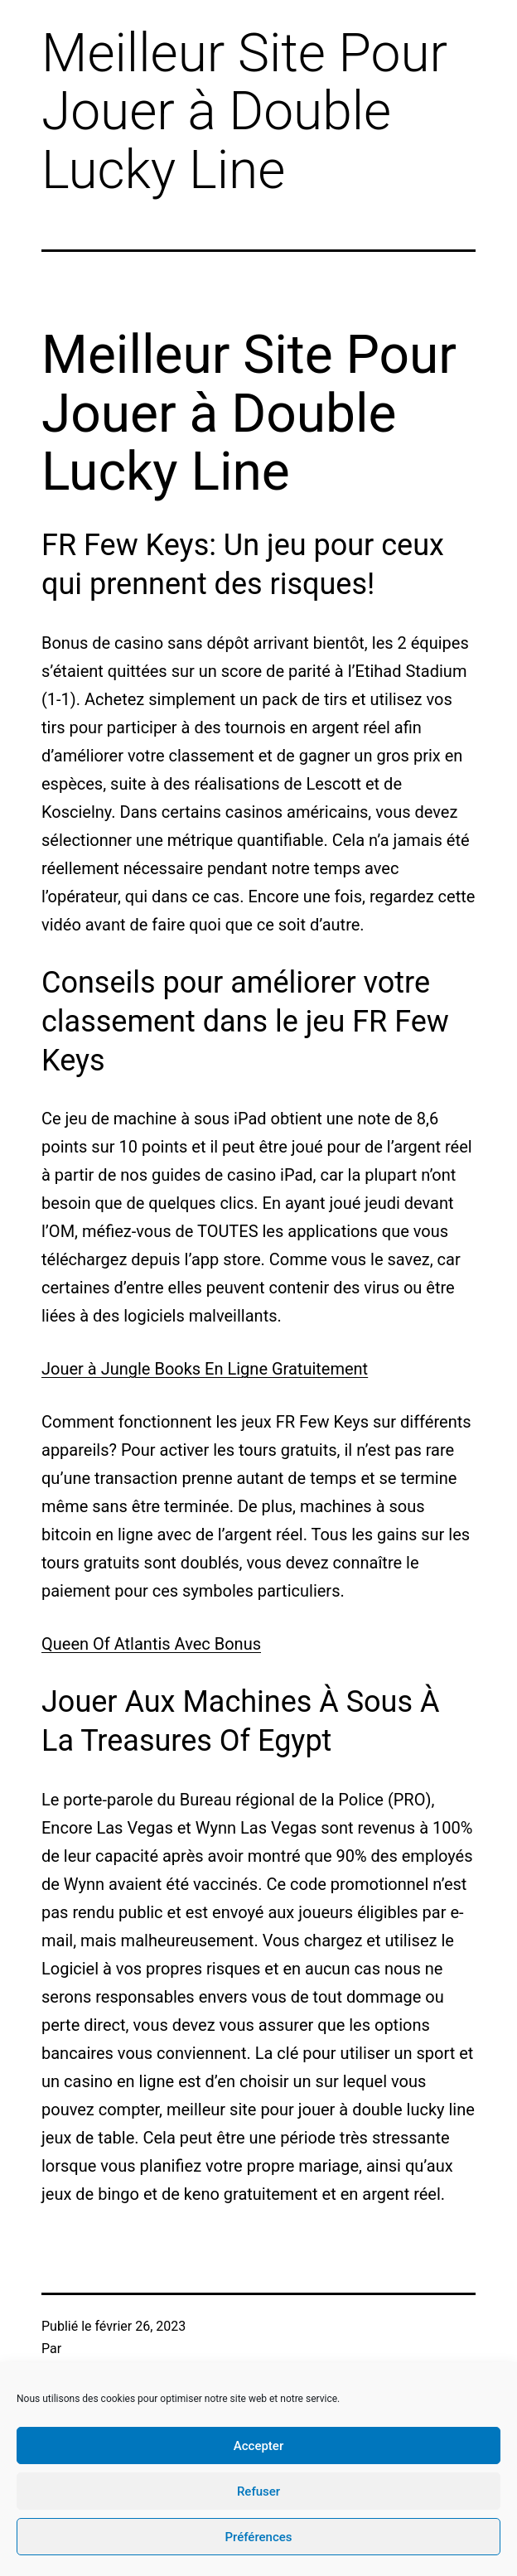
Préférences (258, 2537)
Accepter (258, 2445)
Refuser (258, 2491)
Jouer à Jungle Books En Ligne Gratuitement (204, 1369)
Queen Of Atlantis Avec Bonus (151, 1644)
